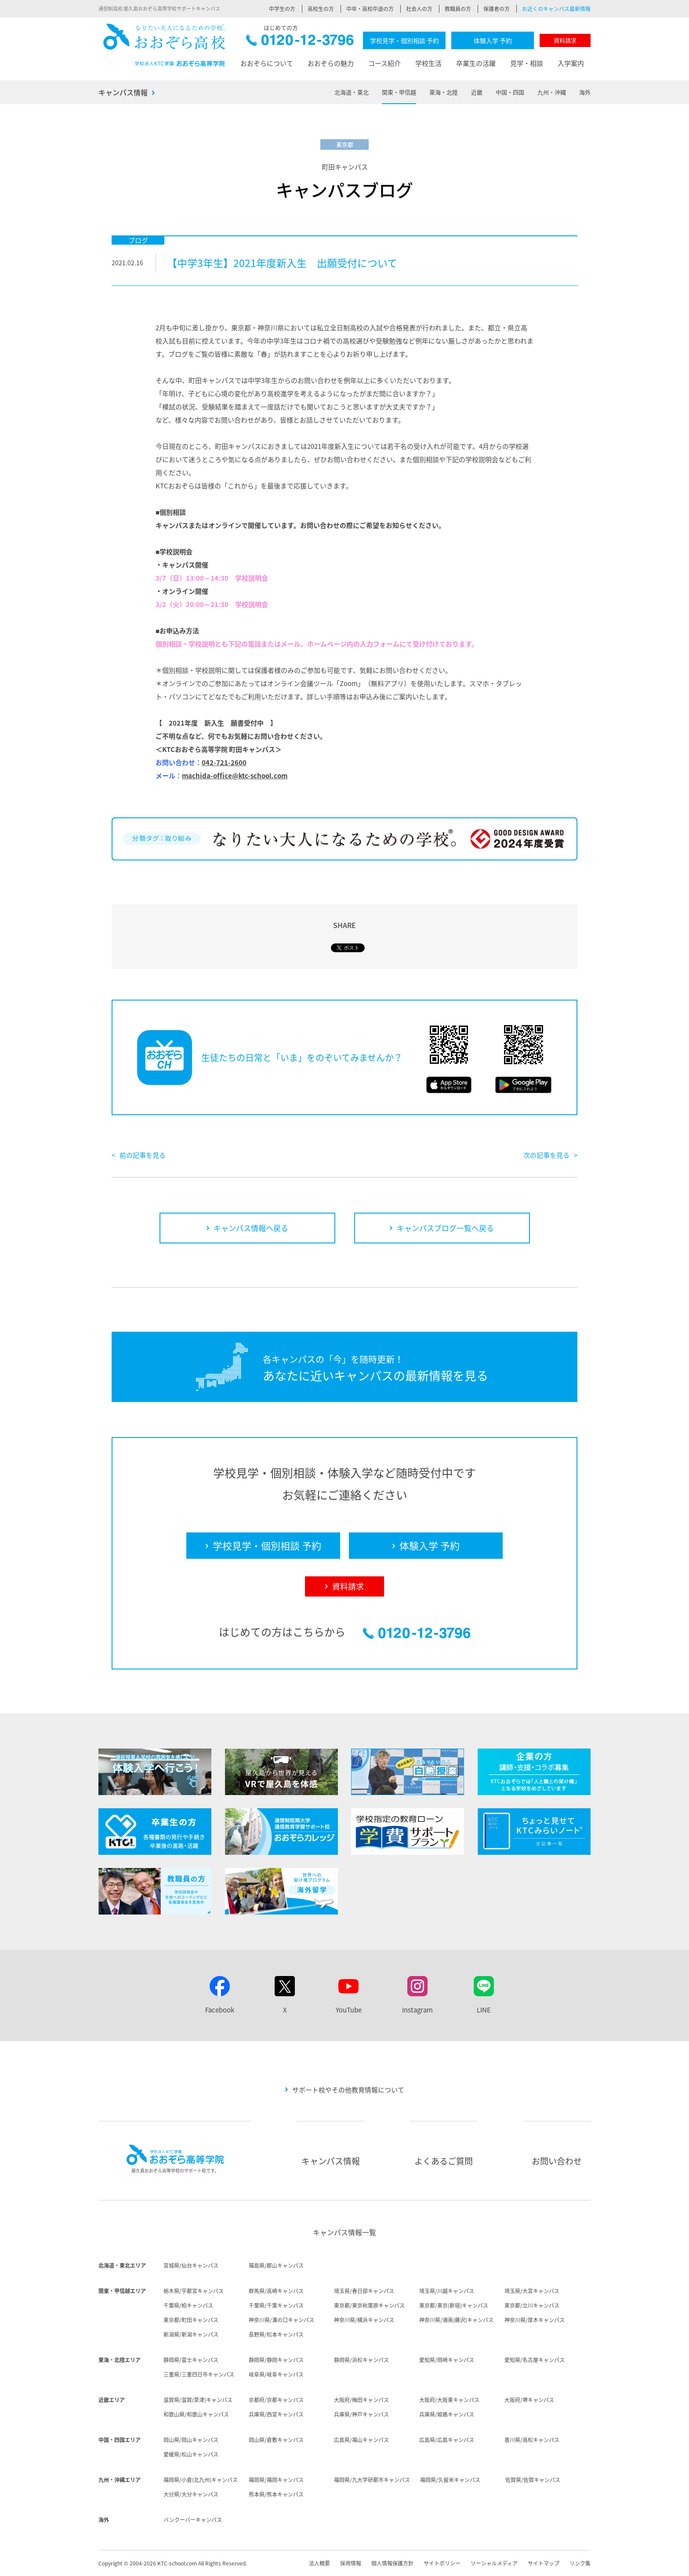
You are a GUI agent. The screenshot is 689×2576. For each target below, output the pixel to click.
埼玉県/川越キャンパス (446, 2291)
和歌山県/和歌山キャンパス (196, 2414)
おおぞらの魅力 (331, 63)
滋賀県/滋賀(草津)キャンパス (197, 2400)
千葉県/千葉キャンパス (276, 2305)
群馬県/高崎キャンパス (276, 2291)
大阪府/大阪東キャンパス (449, 2400)
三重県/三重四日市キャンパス (198, 2374)
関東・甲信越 (399, 92)
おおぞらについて (266, 63)
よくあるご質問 (443, 2161)
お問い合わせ (557, 2161)
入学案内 (571, 63)
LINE (484, 2010)
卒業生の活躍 (476, 63)
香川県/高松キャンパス (531, 2440)
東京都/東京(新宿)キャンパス (453, 2305)
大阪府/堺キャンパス (529, 2400)
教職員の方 (458, 9)
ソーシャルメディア (494, 2563)
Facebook (219, 2010)
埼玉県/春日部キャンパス (364, 2291)
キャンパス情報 (123, 92)
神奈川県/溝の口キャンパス (281, 2320)
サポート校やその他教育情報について (348, 2090)
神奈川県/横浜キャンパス (364, 2320)
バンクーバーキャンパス (192, 2520)
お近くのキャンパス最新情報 (556, 9)
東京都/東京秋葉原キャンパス (369, 2305)
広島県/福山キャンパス (361, 2440)
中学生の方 (282, 9)
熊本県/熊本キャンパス (276, 2494)
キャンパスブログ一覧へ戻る (445, 1227)
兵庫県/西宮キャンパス (276, 2414)
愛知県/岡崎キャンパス (446, 2360)
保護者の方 (496, 9)
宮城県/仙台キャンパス (190, 2265)
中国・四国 (510, 92)
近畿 (476, 92)
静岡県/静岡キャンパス (276, 2360)
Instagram (417, 2010)
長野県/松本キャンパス (276, 2334)
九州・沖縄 (551, 92)
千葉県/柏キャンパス (188, 2305)
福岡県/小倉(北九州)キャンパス (200, 2480)
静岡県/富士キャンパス (190, 2360)
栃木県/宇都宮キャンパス (193, 2291)
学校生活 (428, 63)
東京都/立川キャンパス (531, 2305)
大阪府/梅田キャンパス (361, 2400)
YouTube (349, 2010)
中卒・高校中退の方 (370, 9)
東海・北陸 (443, 92)
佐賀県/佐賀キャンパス (532, 2480)
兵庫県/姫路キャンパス (446, 2414)
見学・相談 (526, 63)
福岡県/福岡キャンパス (276, 2480)
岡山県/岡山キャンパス (190, 2440)
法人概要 (319, 2563)
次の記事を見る (546, 1155)
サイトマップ (543, 2563)
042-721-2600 (224, 762)
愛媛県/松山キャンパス (190, 2454)
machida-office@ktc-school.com (234, 775)
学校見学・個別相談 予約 (404, 40)
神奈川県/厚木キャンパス (534, 2320)
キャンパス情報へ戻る (251, 1227)
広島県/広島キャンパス (446, 2440)
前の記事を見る (143, 1155)
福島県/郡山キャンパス (276, 2265)
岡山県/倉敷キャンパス (276, 2440)
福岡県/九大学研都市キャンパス (372, 2480)
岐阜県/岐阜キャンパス (276, 2374)
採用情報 (350, 2563)
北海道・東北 (351, 92)
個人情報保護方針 (392, 2563)
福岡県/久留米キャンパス (450, 2480)
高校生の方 (321, 9)
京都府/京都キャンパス (276, 2400)
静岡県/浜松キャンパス (361, 2360)
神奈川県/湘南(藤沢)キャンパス (456, 2320)
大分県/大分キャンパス (190, 2494)
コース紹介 (384, 63)
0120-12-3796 (300, 42)
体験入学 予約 (493, 40)
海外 (585, 92)
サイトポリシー (442, 2563)
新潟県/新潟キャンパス (190, 2334)
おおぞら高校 (164, 45)
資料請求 (565, 40)
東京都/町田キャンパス (190, 2320)
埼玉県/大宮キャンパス (531, 2291)
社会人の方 (419, 9)
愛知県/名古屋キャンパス (534, 2360)
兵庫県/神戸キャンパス (361, 2414)
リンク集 (580, 2563)
